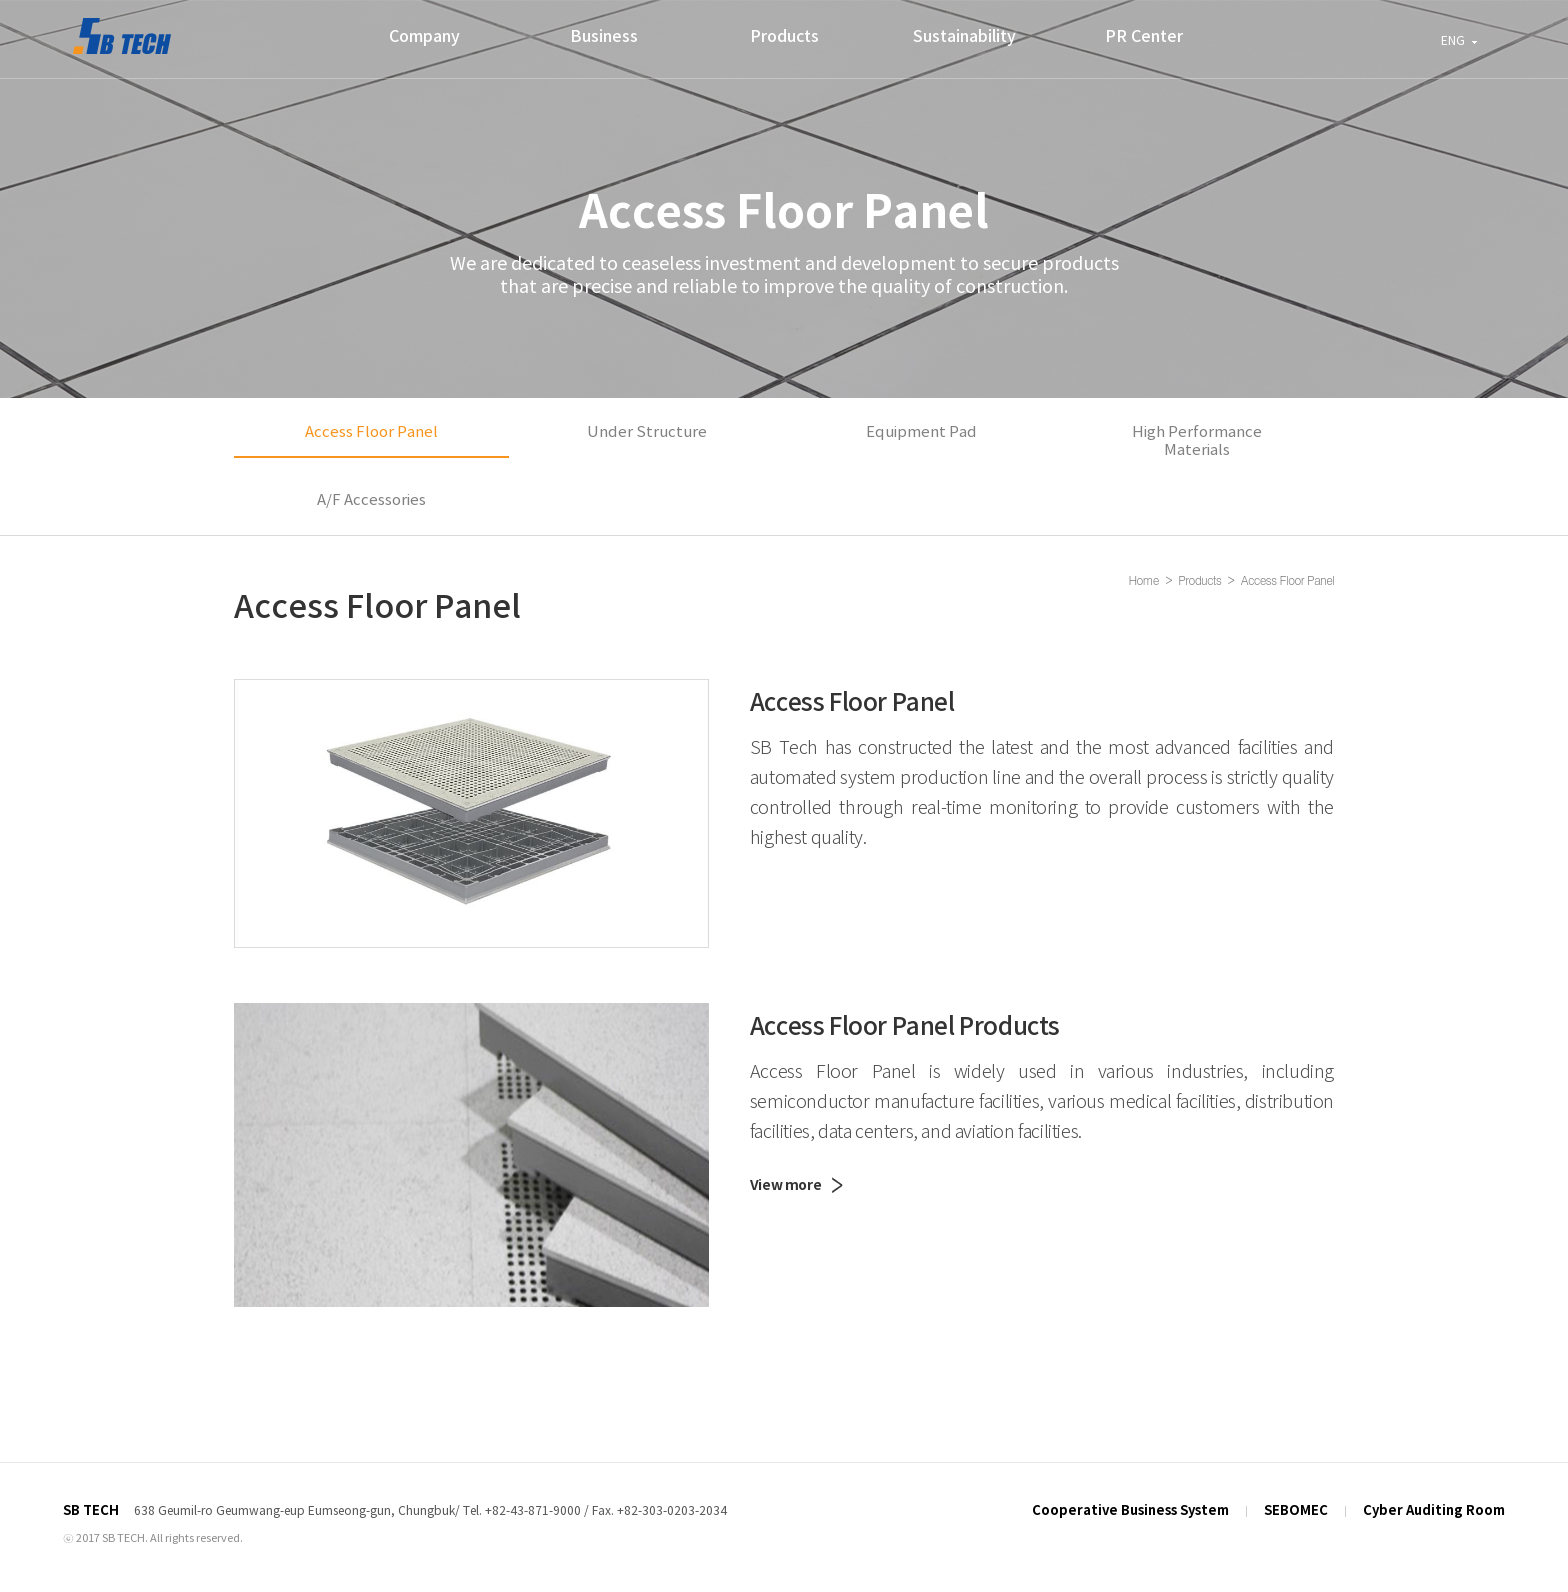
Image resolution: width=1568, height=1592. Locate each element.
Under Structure (647, 422)
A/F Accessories (371, 490)
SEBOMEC (1296, 1491)
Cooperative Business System (1130, 1491)
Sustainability (964, 37)
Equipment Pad (921, 422)
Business (604, 37)
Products (784, 37)
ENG (1453, 41)
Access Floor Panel (371, 422)
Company (424, 37)
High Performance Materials (1197, 431)
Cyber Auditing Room (1434, 1491)
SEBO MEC (122, 36)
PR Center (1144, 37)
